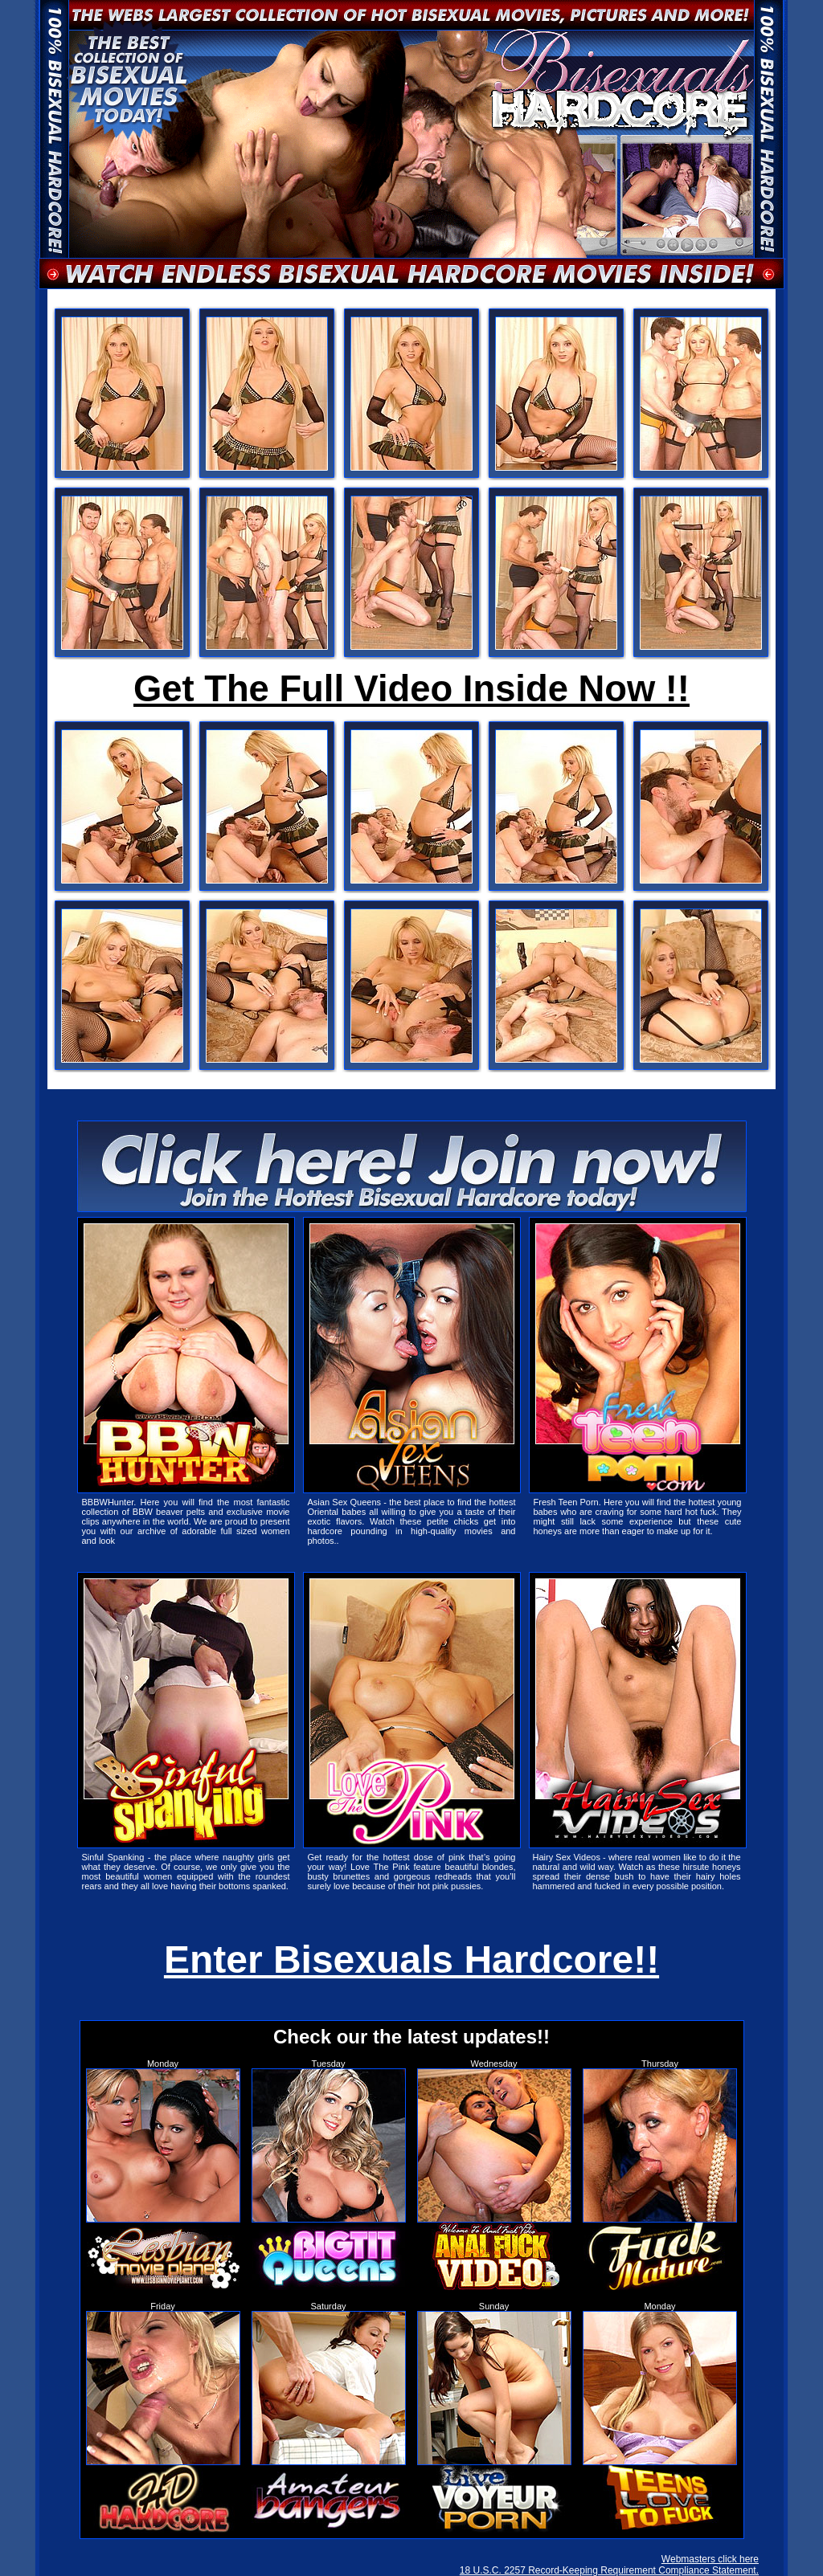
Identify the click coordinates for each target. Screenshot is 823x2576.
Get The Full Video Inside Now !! (411, 688)
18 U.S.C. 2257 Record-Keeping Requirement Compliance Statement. (609, 2570)
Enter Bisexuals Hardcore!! (411, 1959)
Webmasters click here (710, 2559)
